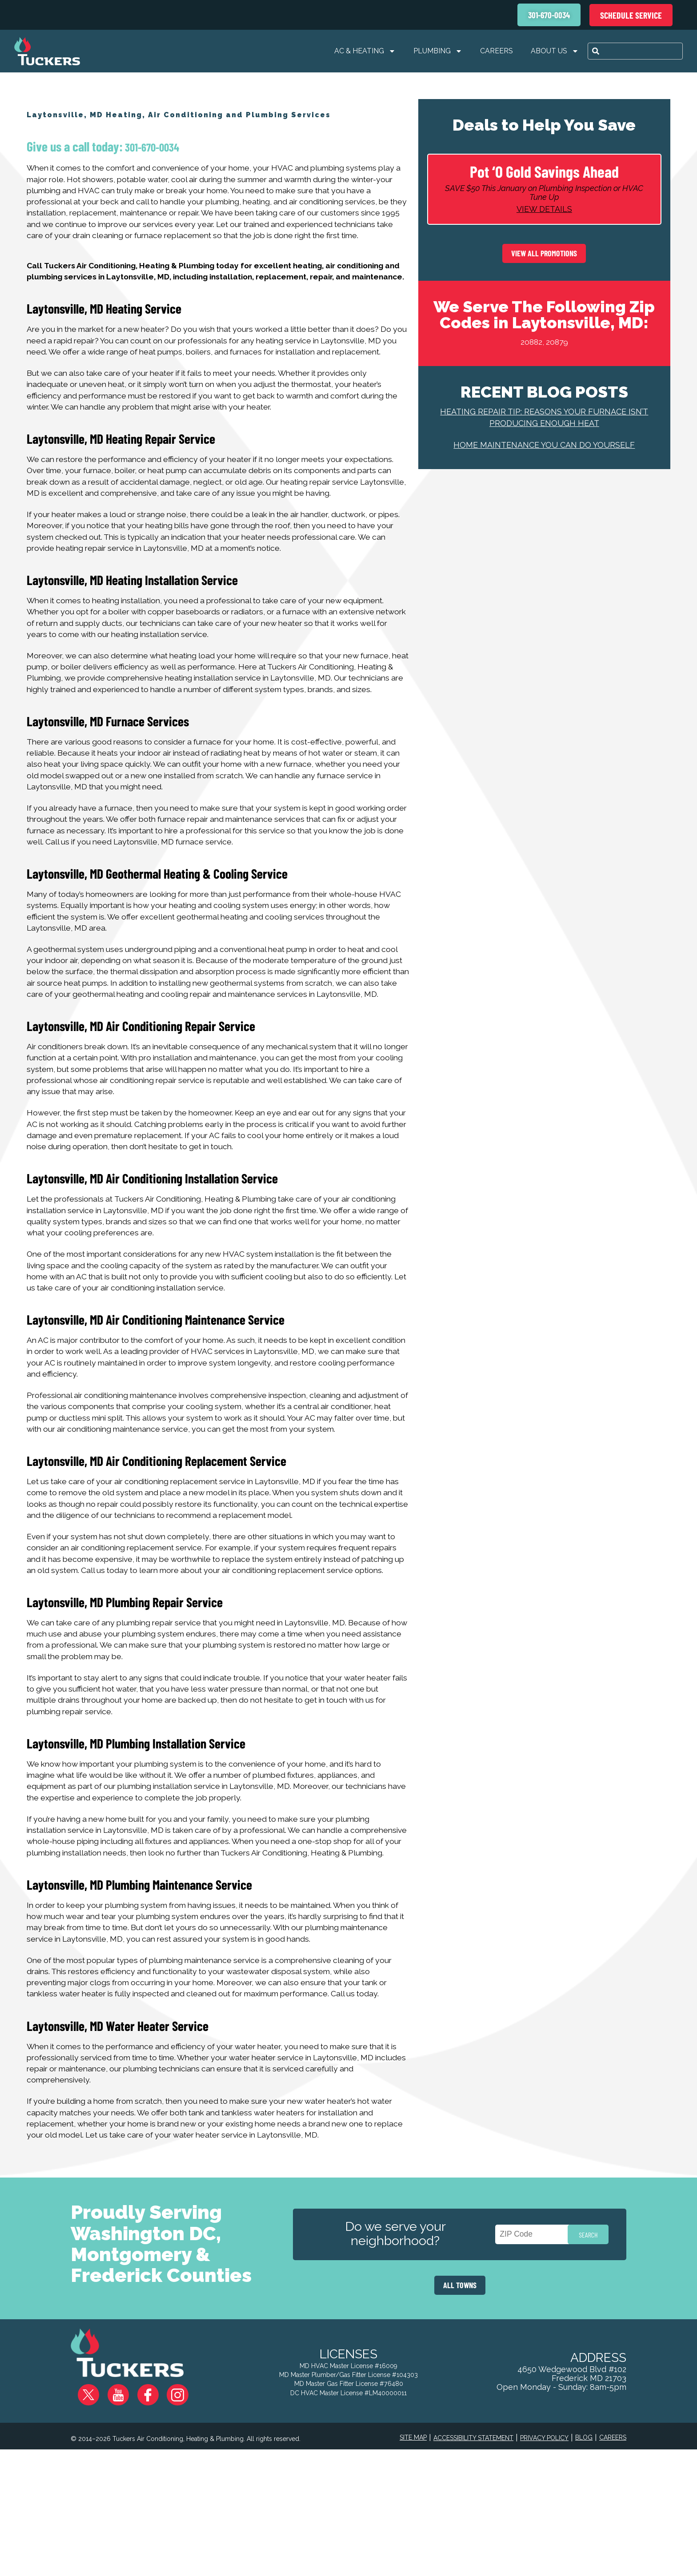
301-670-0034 (151, 147)
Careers (496, 51)
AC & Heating (365, 51)
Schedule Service (631, 15)
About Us (555, 51)
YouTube (119, 2514)
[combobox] (635, 51)
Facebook (145, 2514)
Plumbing (437, 51)
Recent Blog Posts (544, 397)
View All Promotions (544, 258)
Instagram (170, 2514)
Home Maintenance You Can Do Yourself (544, 449)
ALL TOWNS (460, 2411)
